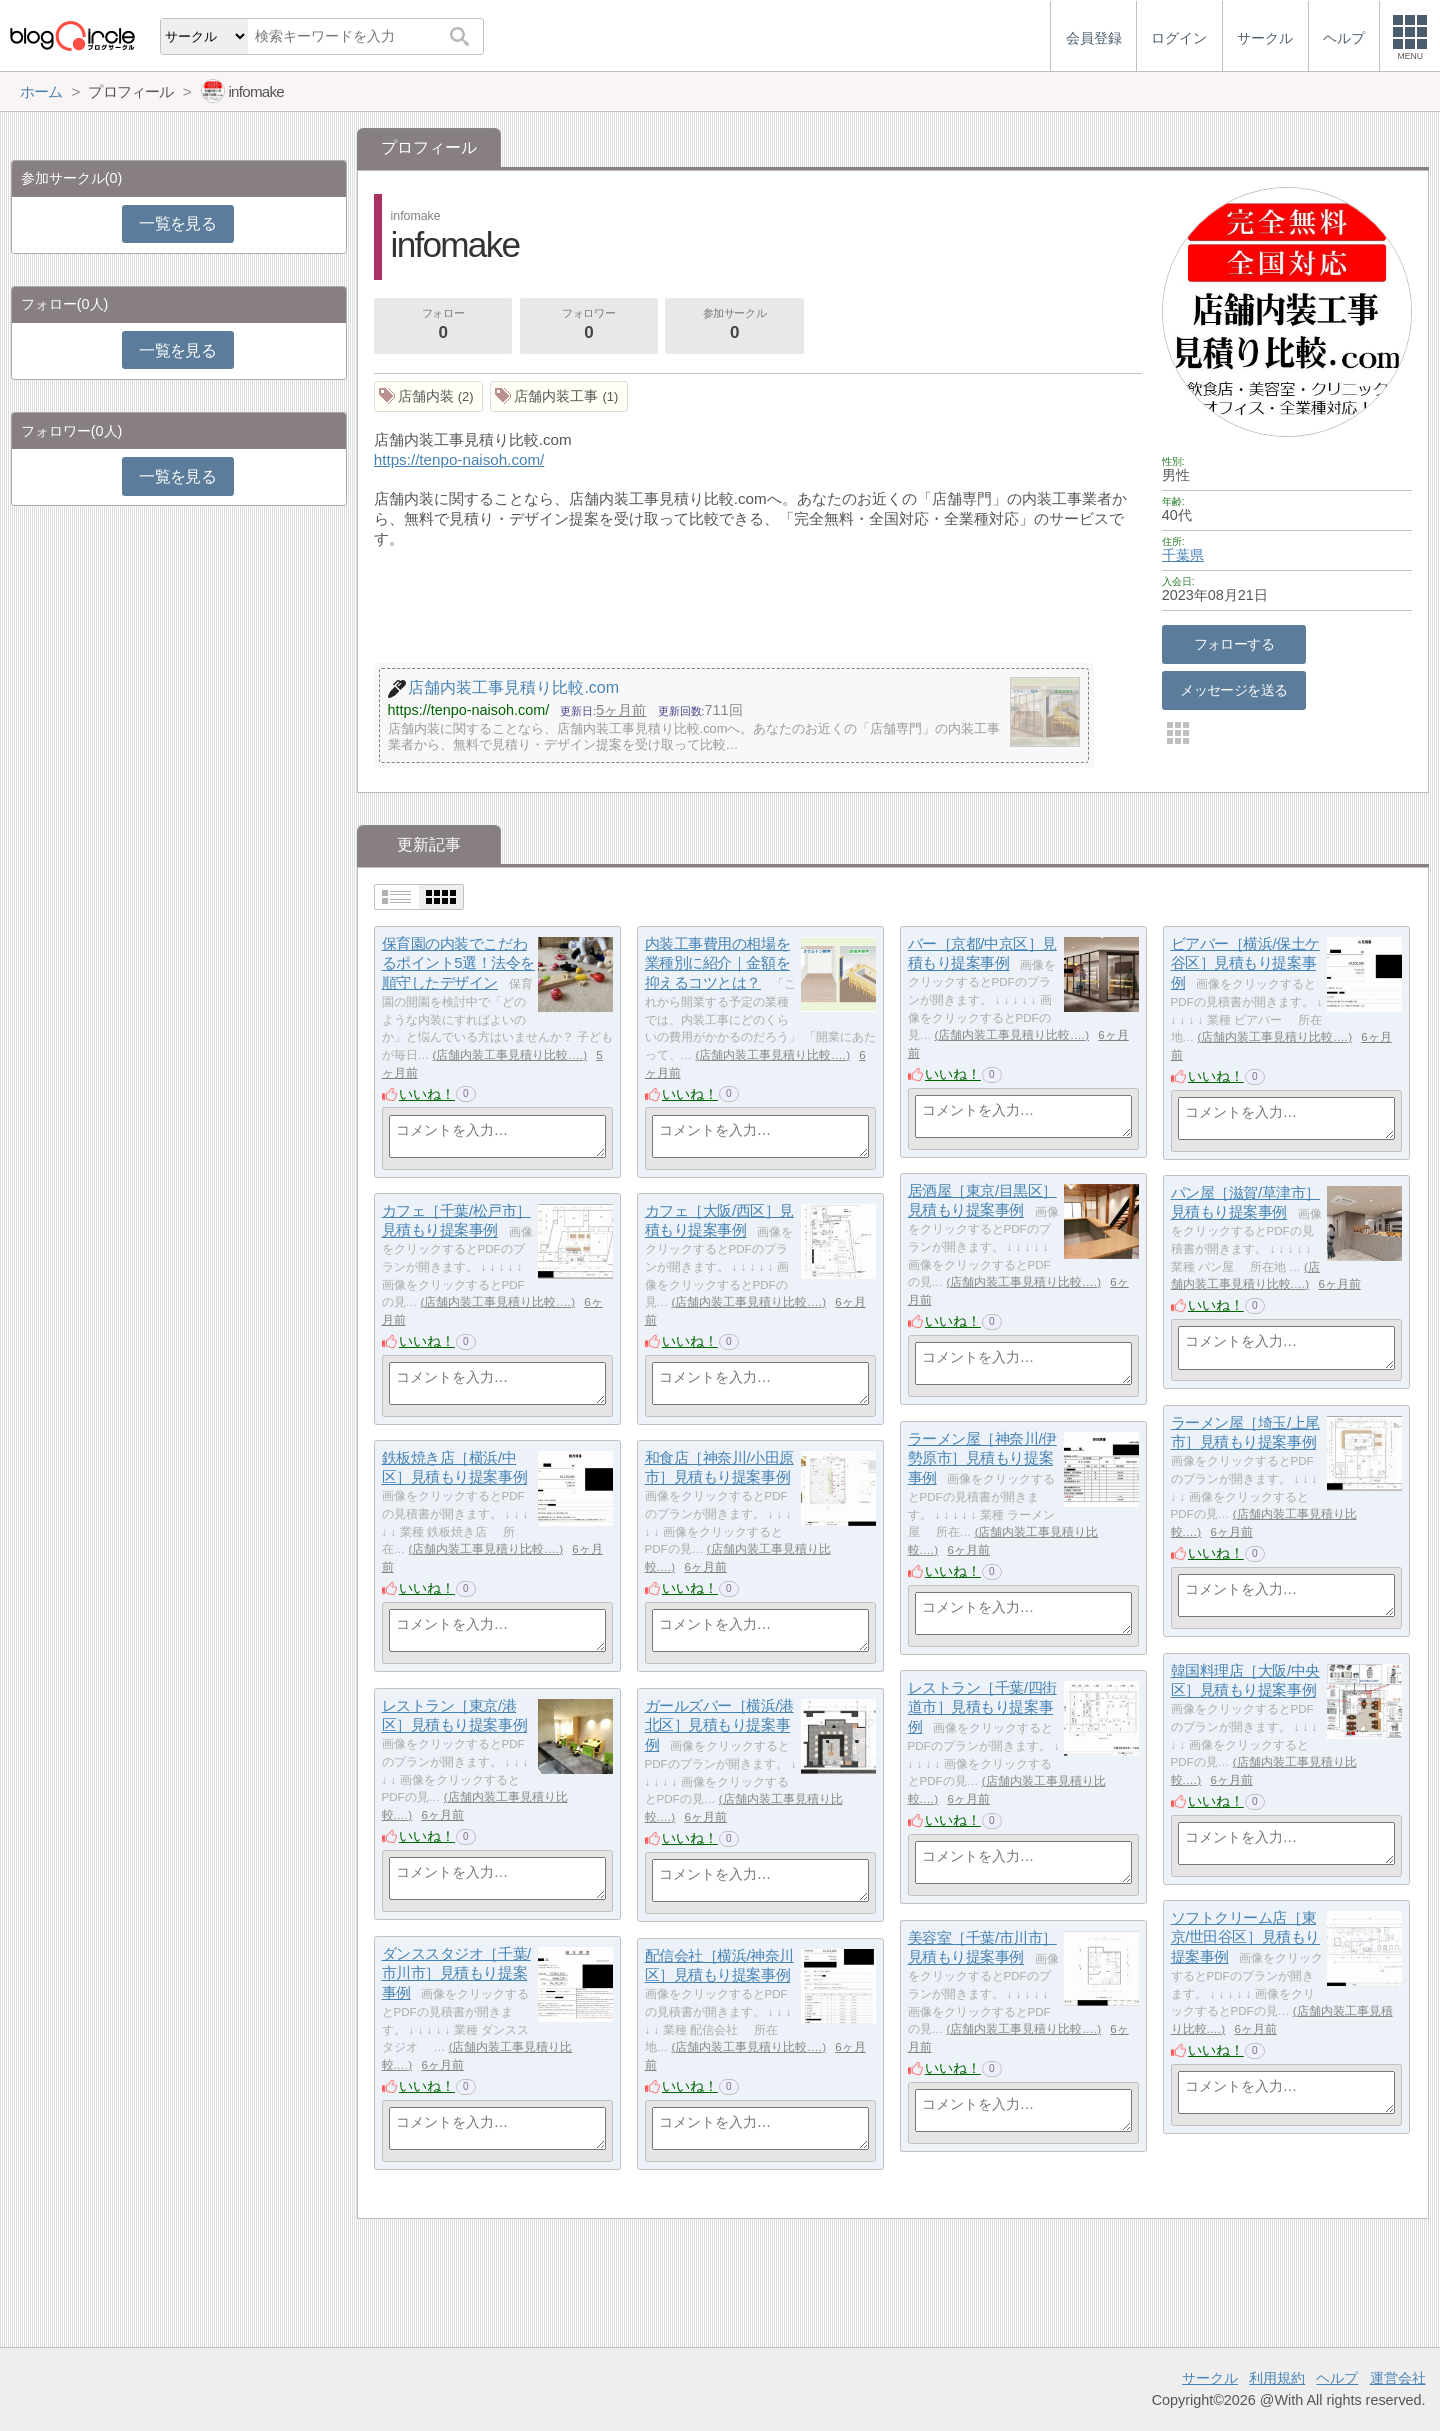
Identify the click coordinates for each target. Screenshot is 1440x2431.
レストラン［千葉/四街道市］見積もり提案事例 (982, 1707)
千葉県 (1183, 555)
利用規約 (1277, 2378)
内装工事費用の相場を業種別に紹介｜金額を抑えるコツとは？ (718, 963)
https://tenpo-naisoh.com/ (459, 459)
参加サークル (735, 326)
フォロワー (589, 326)
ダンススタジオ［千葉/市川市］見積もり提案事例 (456, 1973)
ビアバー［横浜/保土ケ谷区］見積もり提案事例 (1245, 963)
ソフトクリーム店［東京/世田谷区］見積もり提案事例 (1245, 1937)
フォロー (443, 326)
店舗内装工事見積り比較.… (509, 1055)
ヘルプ (1337, 2378)
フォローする (1234, 644)
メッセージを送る (1233, 690)
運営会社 (1398, 2378)
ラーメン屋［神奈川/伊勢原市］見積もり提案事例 (982, 1458)
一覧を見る (177, 223)
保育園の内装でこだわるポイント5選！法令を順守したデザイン (458, 963)
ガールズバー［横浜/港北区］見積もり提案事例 (719, 1725)
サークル (1210, 2378)
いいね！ (427, 1094)
